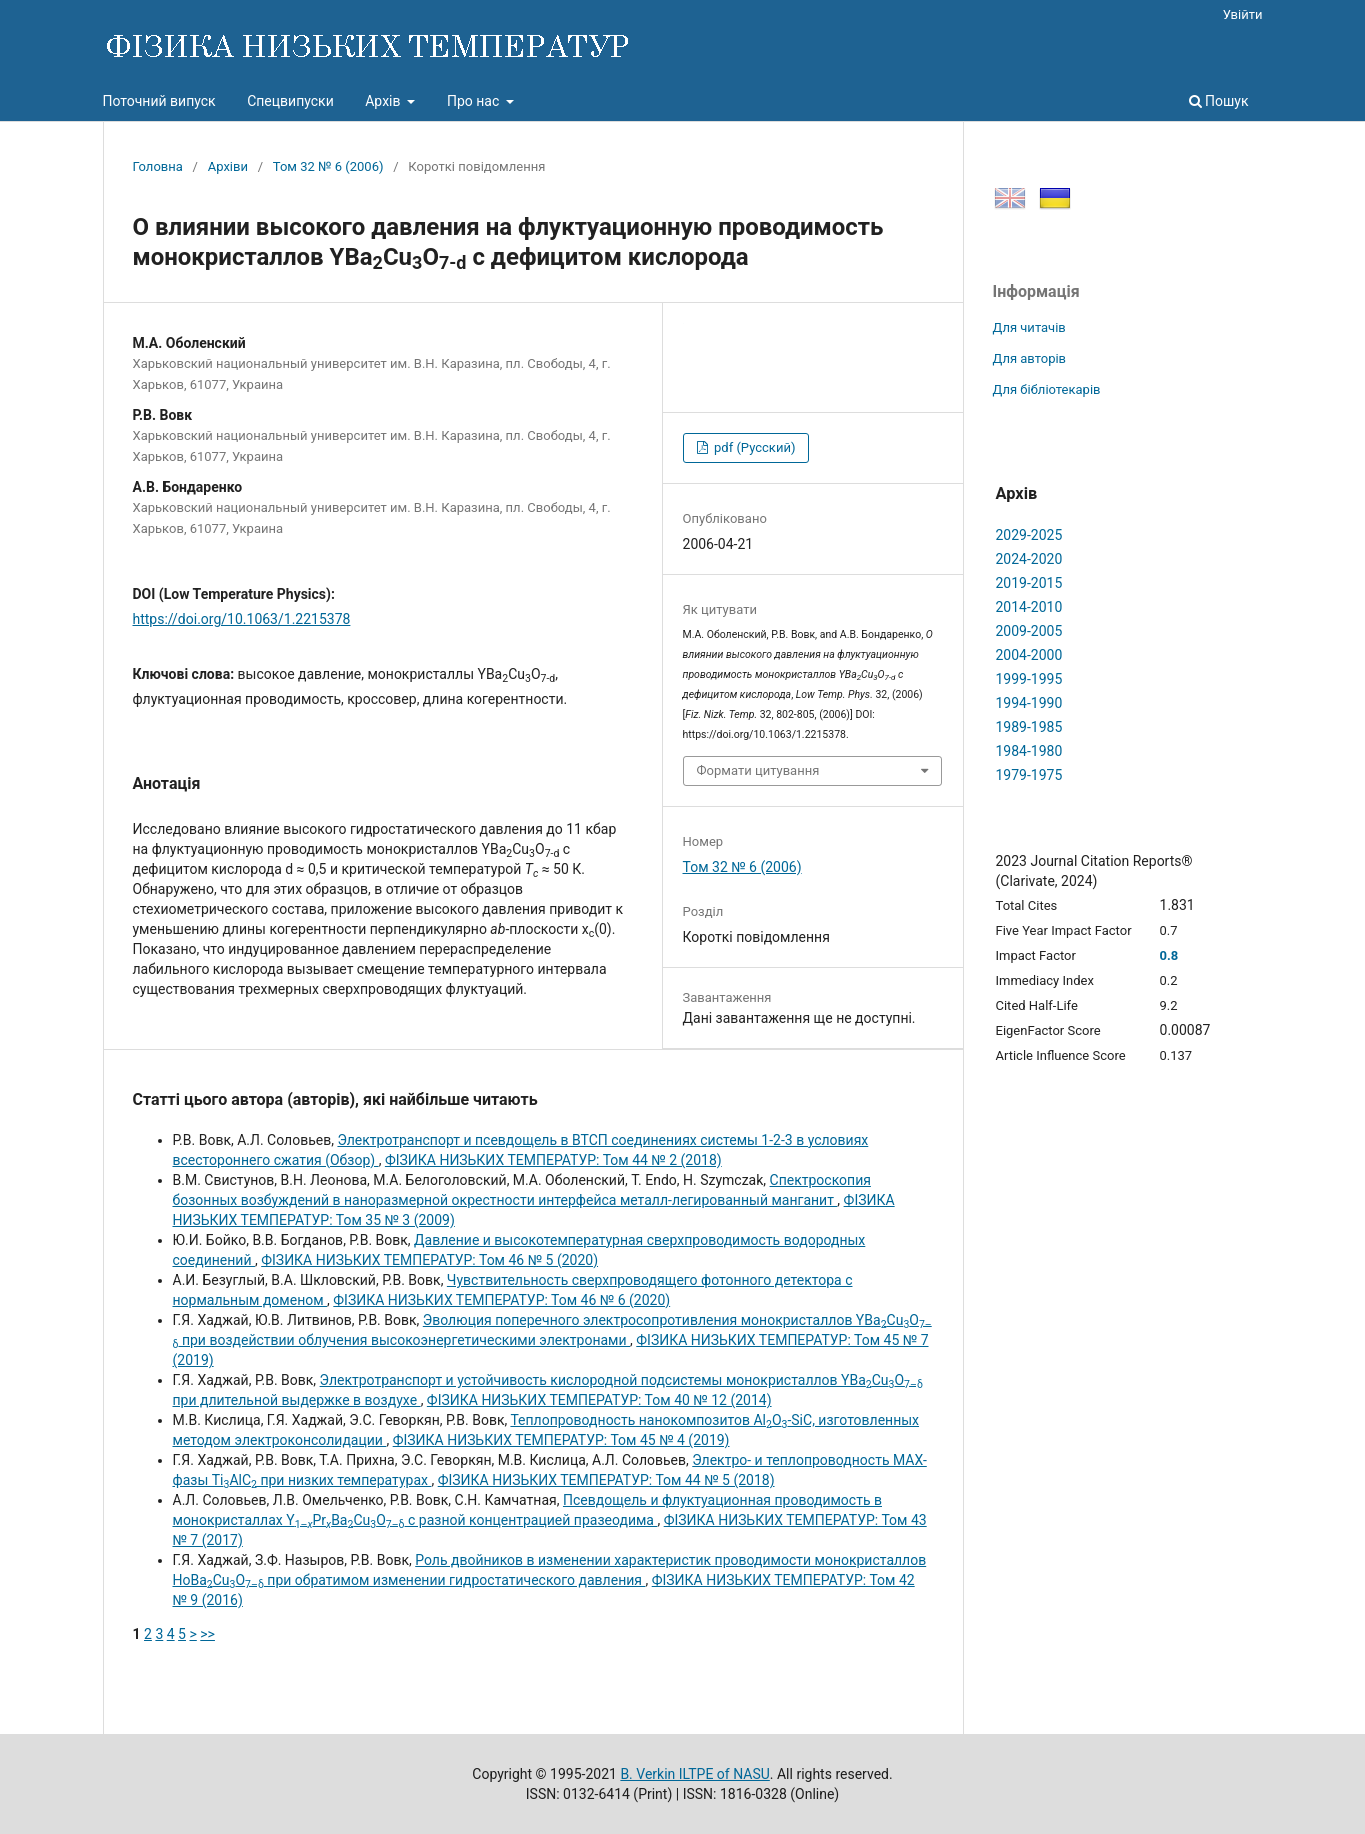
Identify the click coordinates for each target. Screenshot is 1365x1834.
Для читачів (1029, 327)
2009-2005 (1029, 631)
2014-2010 (1029, 607)
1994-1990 (1029, 703)
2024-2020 (1029, 559)
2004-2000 (1029, 655)
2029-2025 (1029, 535)
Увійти (1243, 14)
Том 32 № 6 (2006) (328, 166)
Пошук (1219, 101)
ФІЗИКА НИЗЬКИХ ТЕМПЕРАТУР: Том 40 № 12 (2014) (599, 1400)
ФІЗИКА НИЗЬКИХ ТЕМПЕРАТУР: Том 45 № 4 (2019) (561, 1440)
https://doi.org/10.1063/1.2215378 (242, 619)
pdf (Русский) (753, 447)
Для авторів (1030, 358)
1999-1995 (1029, 679)
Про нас (475, 101)
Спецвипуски (290, 101)
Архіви (228, 166)
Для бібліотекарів (1047, 389)
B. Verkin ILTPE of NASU (694, 1774)
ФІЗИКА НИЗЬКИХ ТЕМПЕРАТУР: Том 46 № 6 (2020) (501, 1300)
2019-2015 (1029, 583)
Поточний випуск (159, 101)
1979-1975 (1029, 775)
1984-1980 (1029, 751)
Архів (384, 101)
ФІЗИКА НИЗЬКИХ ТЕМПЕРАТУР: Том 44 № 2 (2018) (553, 1160)
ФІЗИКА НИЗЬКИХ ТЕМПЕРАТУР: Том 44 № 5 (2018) (606, 1480)
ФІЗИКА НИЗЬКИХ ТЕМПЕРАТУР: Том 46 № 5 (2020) (429, 1260)
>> (207, 1634)
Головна (158, 166)
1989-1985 (1029, 727)
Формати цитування (758, 770)
